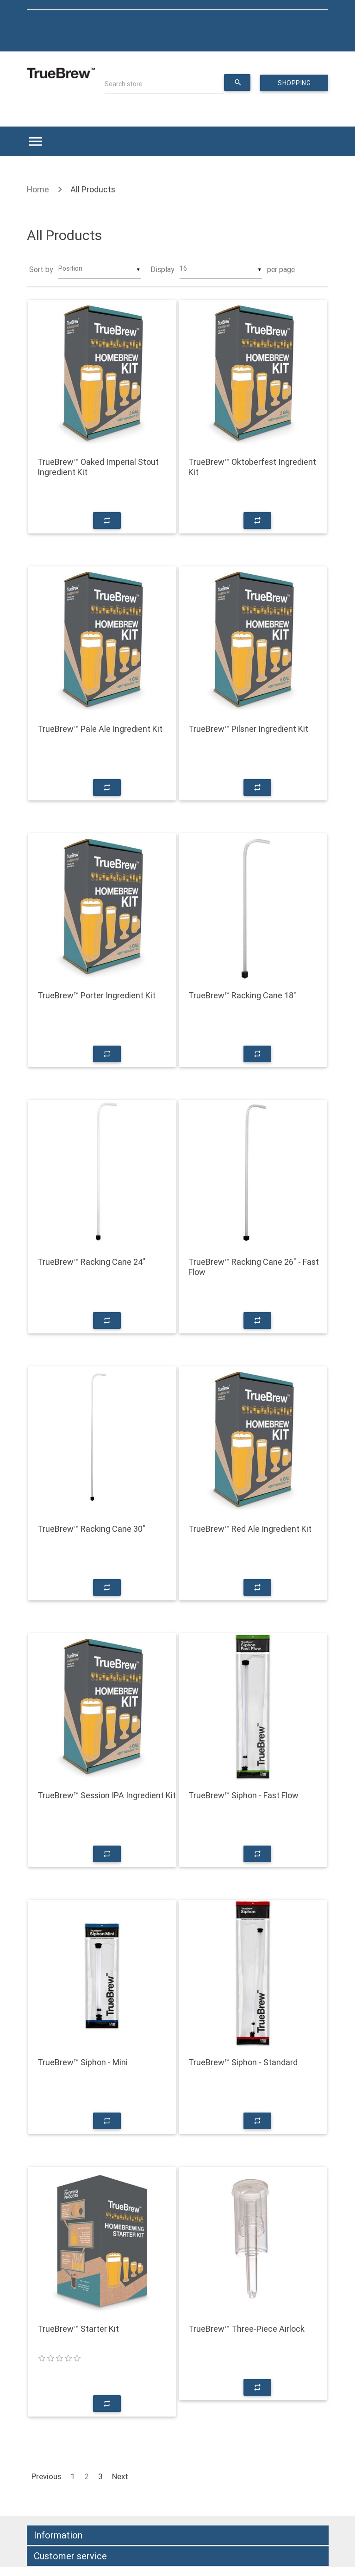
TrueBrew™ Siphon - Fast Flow (243, 1795)
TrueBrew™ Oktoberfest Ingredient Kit (252, 467)
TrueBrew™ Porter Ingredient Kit (96, 995)
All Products (92, 189)
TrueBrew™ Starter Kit (78, 2329)
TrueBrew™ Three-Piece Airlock (246, 2329)
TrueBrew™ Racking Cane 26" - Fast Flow (253, 1267)
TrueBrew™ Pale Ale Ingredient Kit (99, 729)
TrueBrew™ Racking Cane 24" (91, 1262)
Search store (124, 84)
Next (120, 2476)
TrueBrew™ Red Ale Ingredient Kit (249, 1529)
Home (38, 189)
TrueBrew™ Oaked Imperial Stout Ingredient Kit (98, 467)
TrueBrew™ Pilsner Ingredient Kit (248, 729)
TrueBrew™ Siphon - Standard (243, 2062)
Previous (46, 2476)
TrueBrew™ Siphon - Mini (82, 2062)
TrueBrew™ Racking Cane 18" (242, 995)
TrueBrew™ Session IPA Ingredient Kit (106, 1795)
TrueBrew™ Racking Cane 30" (91, 1529)
